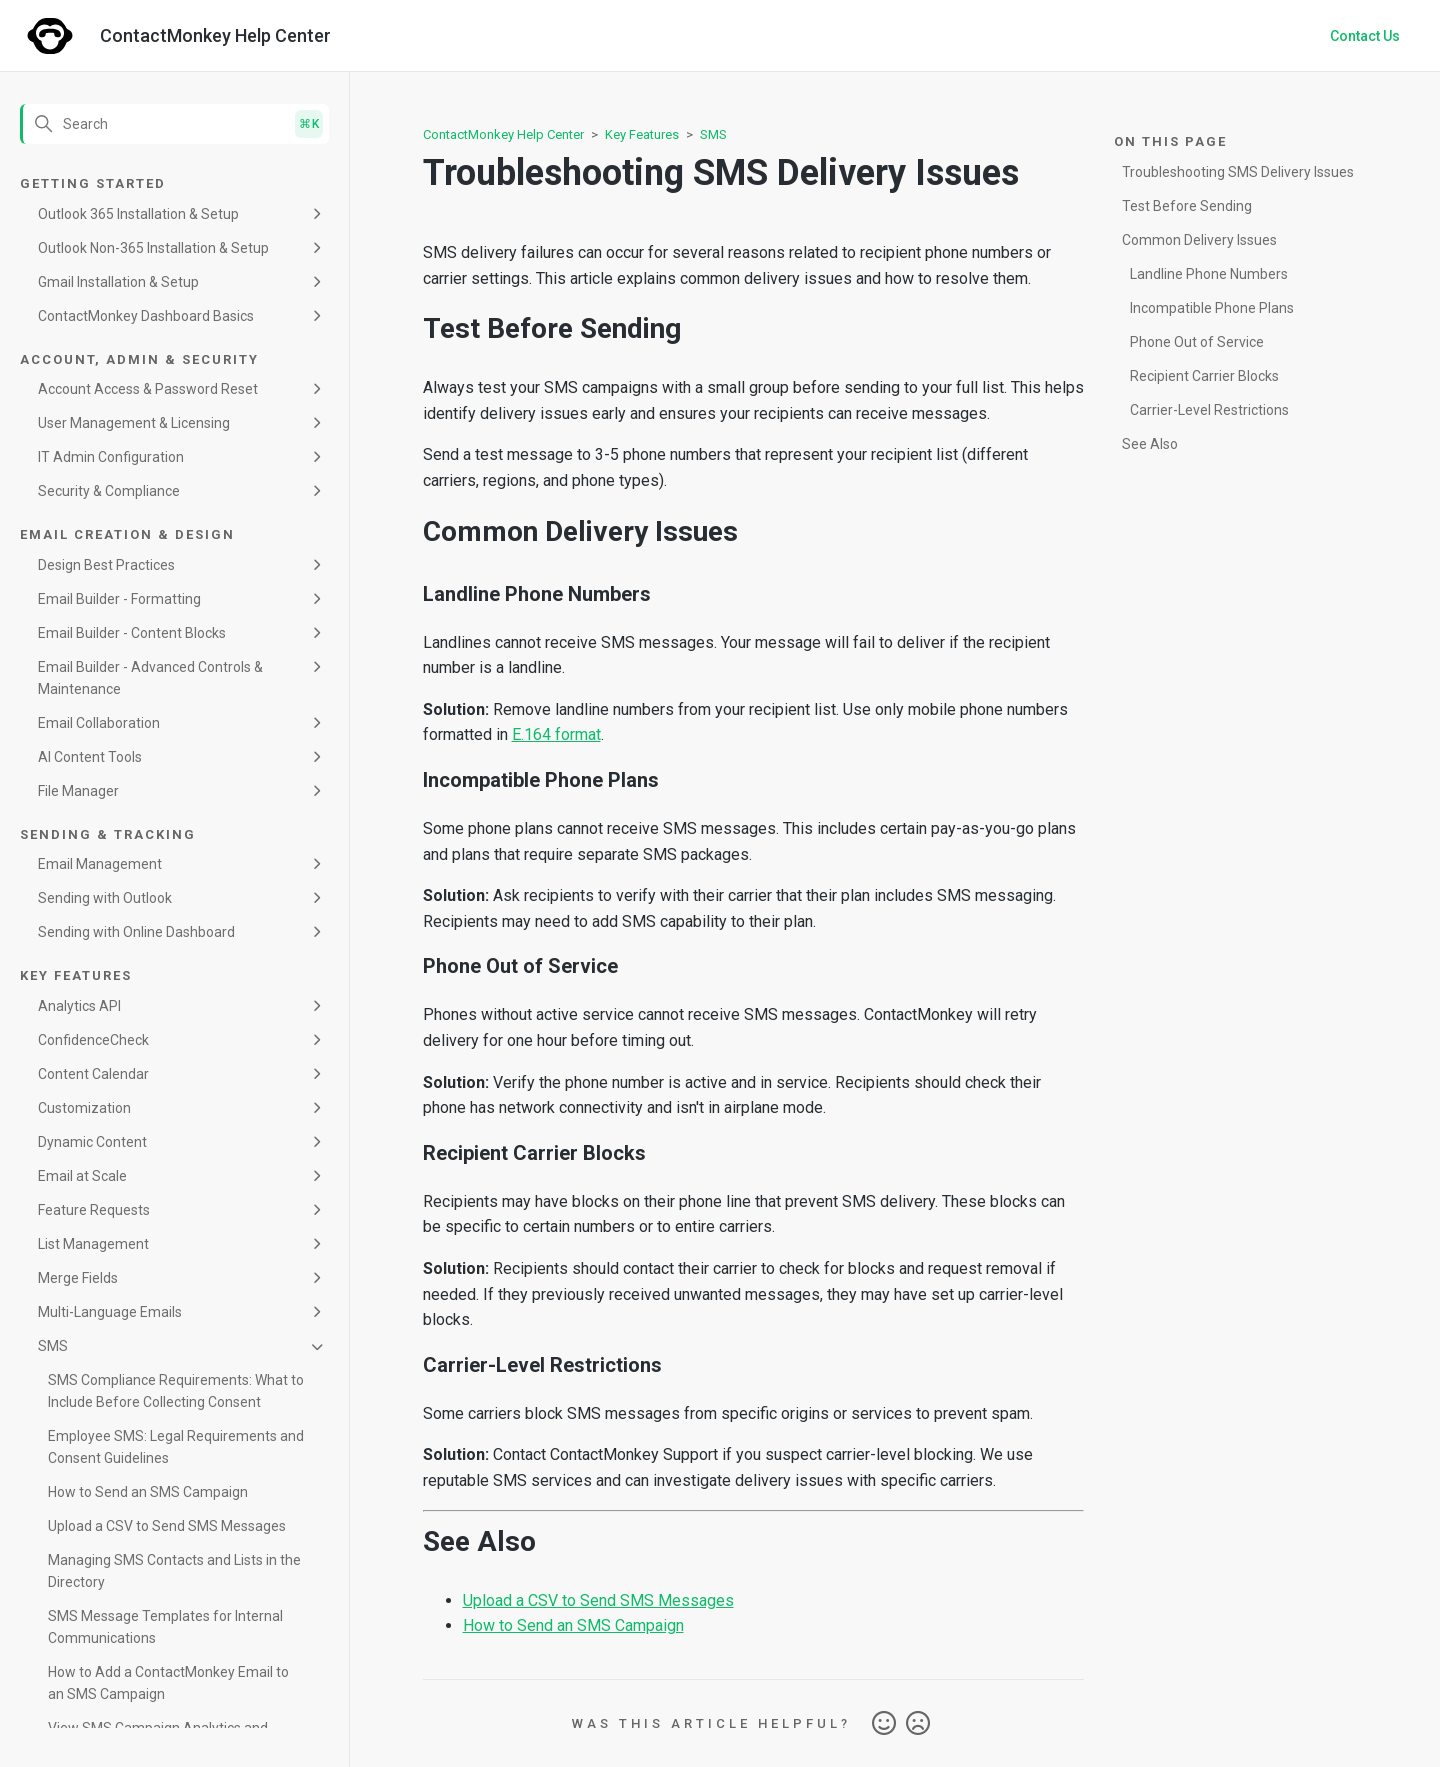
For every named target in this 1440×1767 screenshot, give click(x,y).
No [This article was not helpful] (918, 1724)
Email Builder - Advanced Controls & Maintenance (150, 678)
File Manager (78, 791)
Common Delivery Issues (1199, 240)
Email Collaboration (99, 723)
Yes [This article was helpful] (884, 1724)
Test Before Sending (1187, 206)
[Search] (174, 124)
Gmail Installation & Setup (118, 282)
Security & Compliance (109, 491)
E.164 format (556, 734)
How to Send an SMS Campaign (148, 1492)
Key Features (642, 134)
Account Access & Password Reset (148, 389)
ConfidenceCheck (93, 1040)
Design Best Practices (106, 565)
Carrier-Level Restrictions (1209, 410)
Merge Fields (78, 1278)
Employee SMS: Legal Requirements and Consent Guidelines (176, 1447)
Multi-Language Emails (110, 1312)
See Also (1150, 444)
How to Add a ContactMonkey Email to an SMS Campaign (168, 1683)
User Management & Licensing (134, 423)
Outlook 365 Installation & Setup (138, 214)
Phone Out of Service (1197, 342)
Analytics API (79, 1006)
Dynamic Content (92, 1142)
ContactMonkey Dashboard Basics (146, 316)
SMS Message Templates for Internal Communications (165, 1627)
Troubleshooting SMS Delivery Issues (1238, 172)
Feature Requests (94, 1210)
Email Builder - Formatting (119, 599)
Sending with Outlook (105, 898)
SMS (53, 1346)
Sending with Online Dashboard (136, 932)
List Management (93, 1244)
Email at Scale (82, 1176)
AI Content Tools (90, 757)
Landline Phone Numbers (1209, 274)
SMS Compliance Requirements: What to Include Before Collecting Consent (176, 1391)
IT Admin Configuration (111, 457)
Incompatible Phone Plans (1212, 308)
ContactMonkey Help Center (503, 134)
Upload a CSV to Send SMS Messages (167, 1526)
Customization (84, 1108)
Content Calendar (93, 1074)
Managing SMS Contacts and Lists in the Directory (174, 1571)
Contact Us (1365, 36)
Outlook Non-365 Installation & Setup (153, 248)
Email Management (100, 864)
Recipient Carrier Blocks (1204, 376)
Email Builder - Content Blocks (132, 633)
